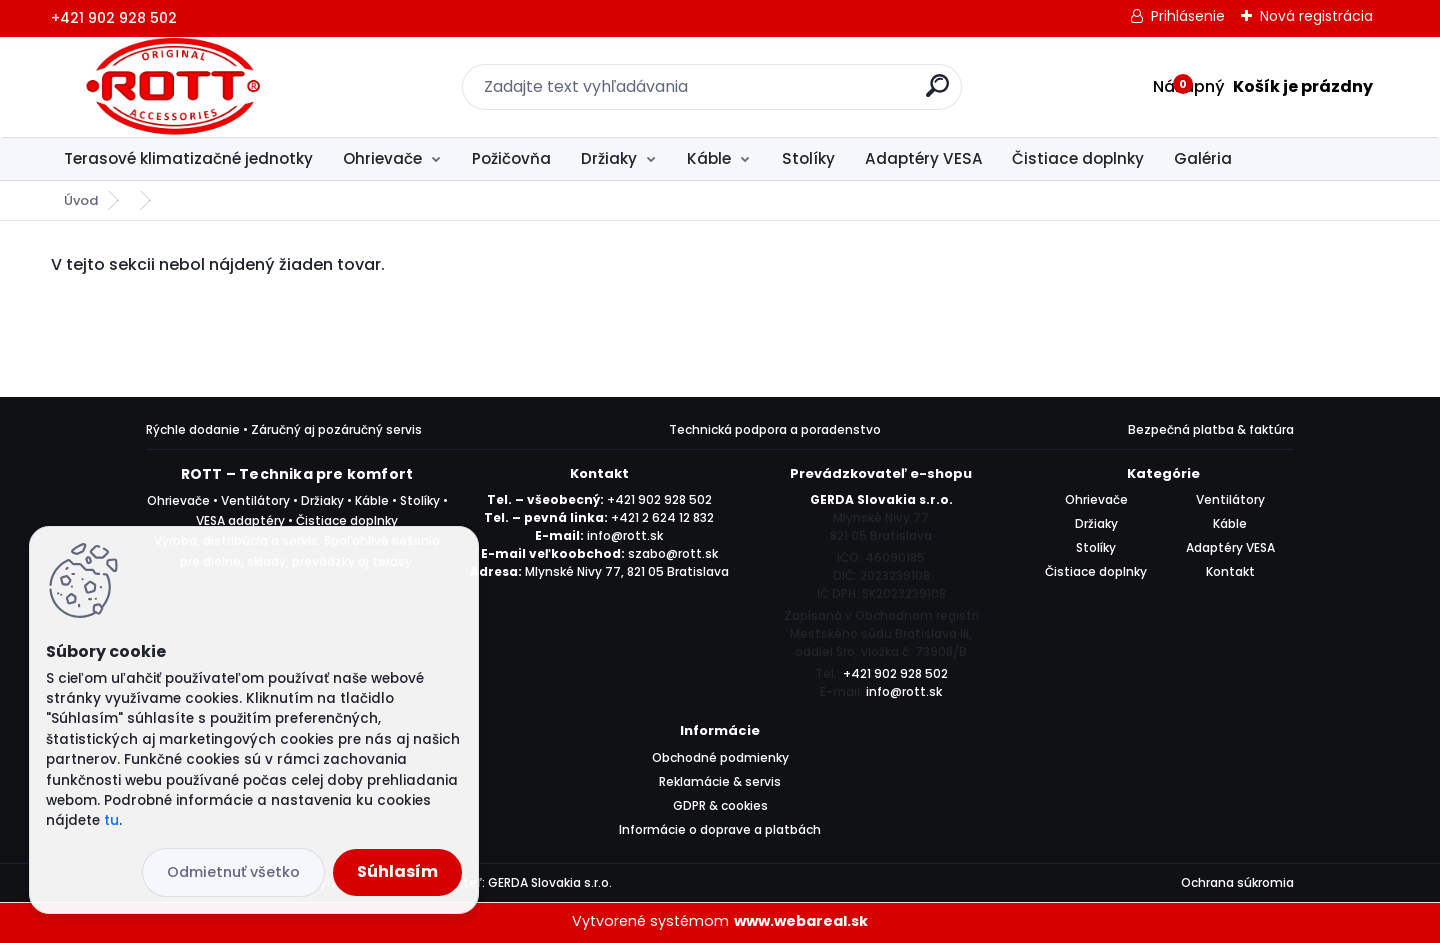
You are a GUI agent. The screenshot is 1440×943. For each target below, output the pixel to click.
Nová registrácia (1316, 16)
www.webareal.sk (801, 921)
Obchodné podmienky (720, 757)
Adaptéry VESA (924, 158)
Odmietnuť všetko (233, 872)
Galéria (1203, 158)
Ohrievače (382, 158)
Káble (709, 158)
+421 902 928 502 (659, 499)
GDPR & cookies (720, 805)
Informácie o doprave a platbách (720, 829)
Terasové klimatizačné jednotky (188, 158)
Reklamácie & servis (720, 781)
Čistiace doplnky (1078, 158)
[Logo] (173, 87)
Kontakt (1230, 571)
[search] (937, 93)
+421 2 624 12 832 (662, 517)
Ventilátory (1230, 499)
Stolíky (808, 158)
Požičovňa (511, 158)
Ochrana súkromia (1237, 882)
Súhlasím (397, 871)
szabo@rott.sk (673, 553)
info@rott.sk (625, 535)
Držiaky (609, 158)
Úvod (81, 200)
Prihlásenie (1188, 16)
